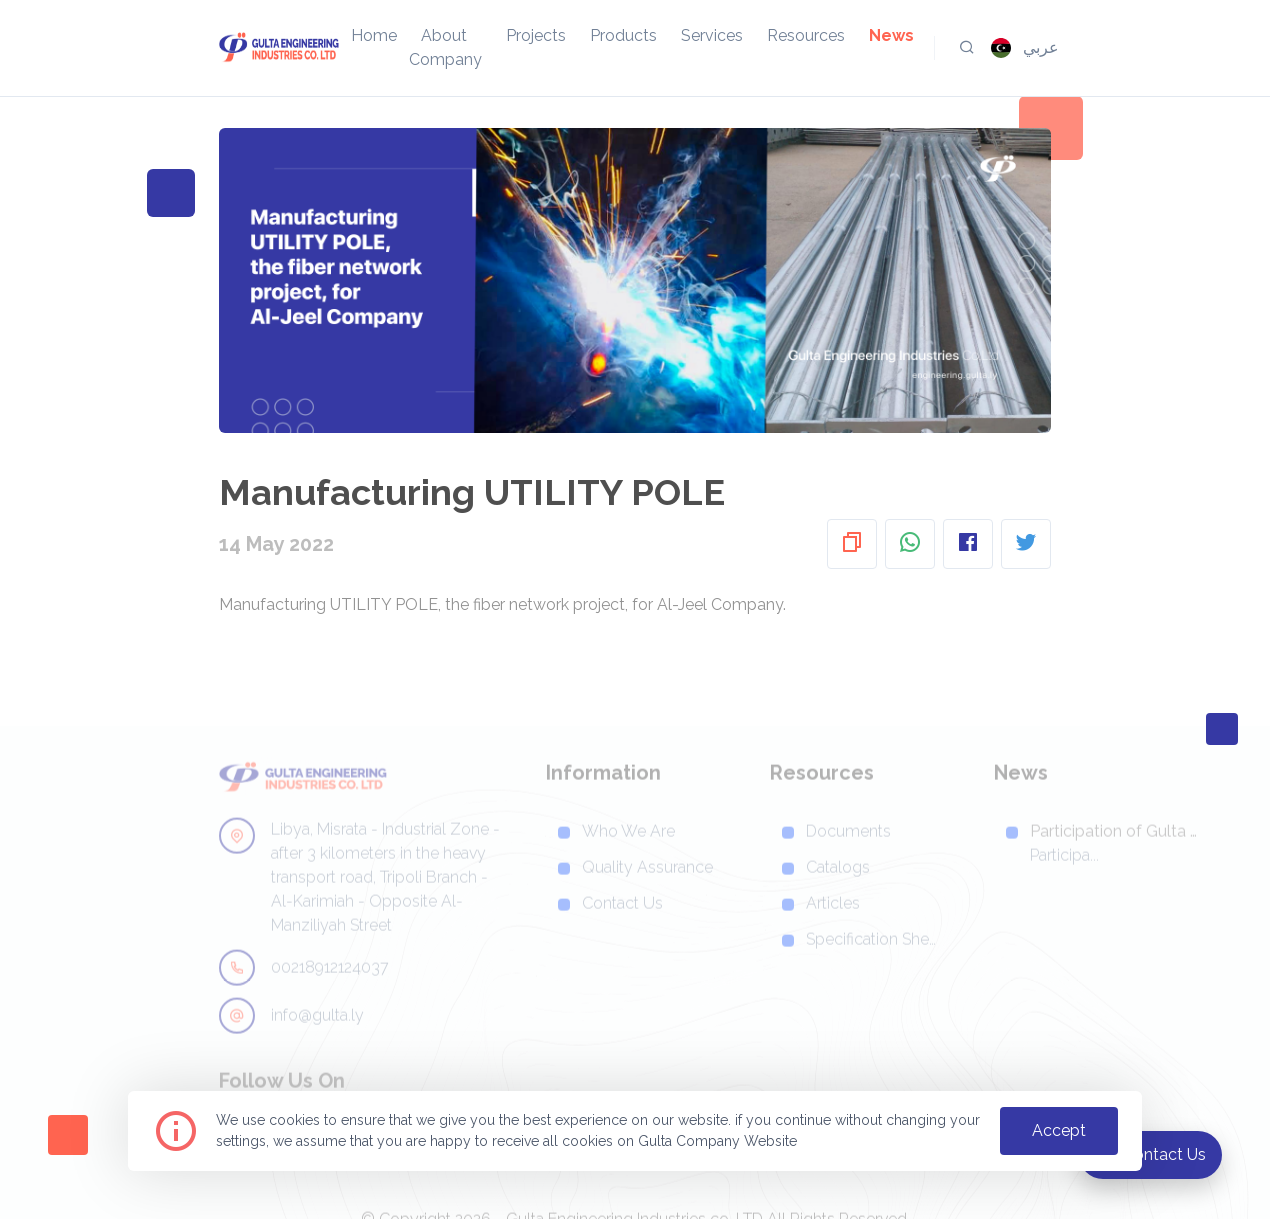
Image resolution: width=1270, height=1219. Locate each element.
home (374, 35)
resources (806, 35)
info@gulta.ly (291, 1038)
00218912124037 (304, 990)
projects (536, 35)
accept (1059, 1130)
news (891, 35)
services (712, 35)
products (623, 35)
